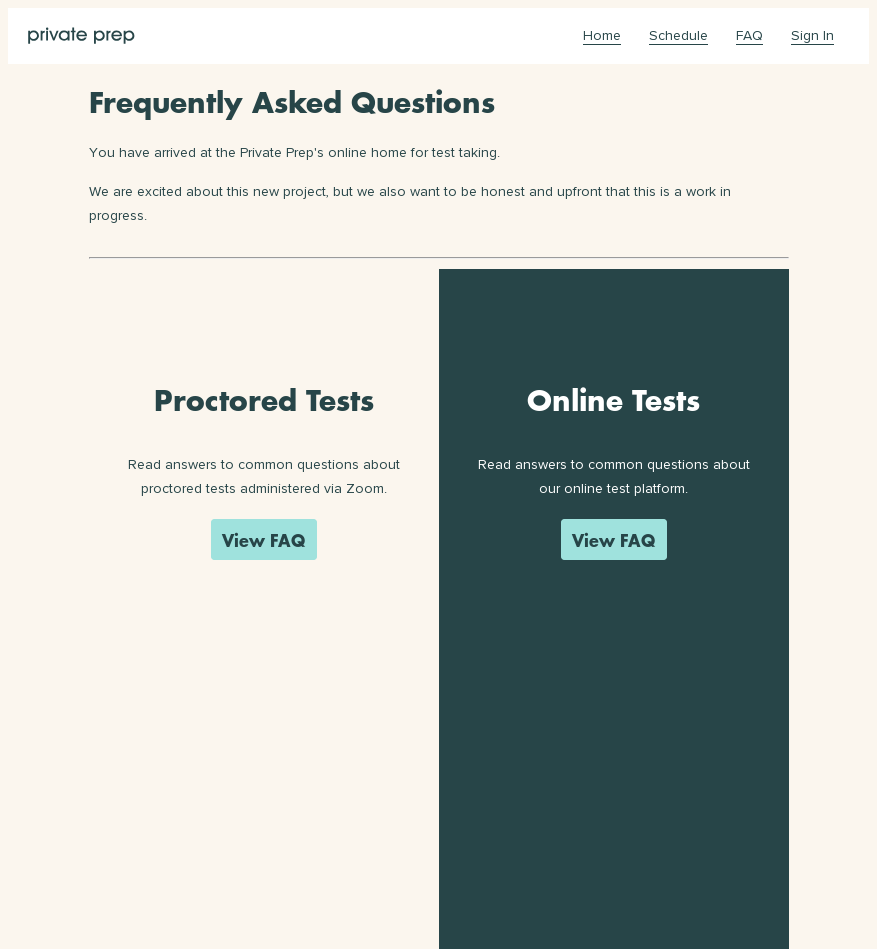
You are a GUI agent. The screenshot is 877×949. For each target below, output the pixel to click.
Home (602, 35)
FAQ (749, 35)
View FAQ (263, 539)
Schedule (678, 35)
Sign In (812, 35)
